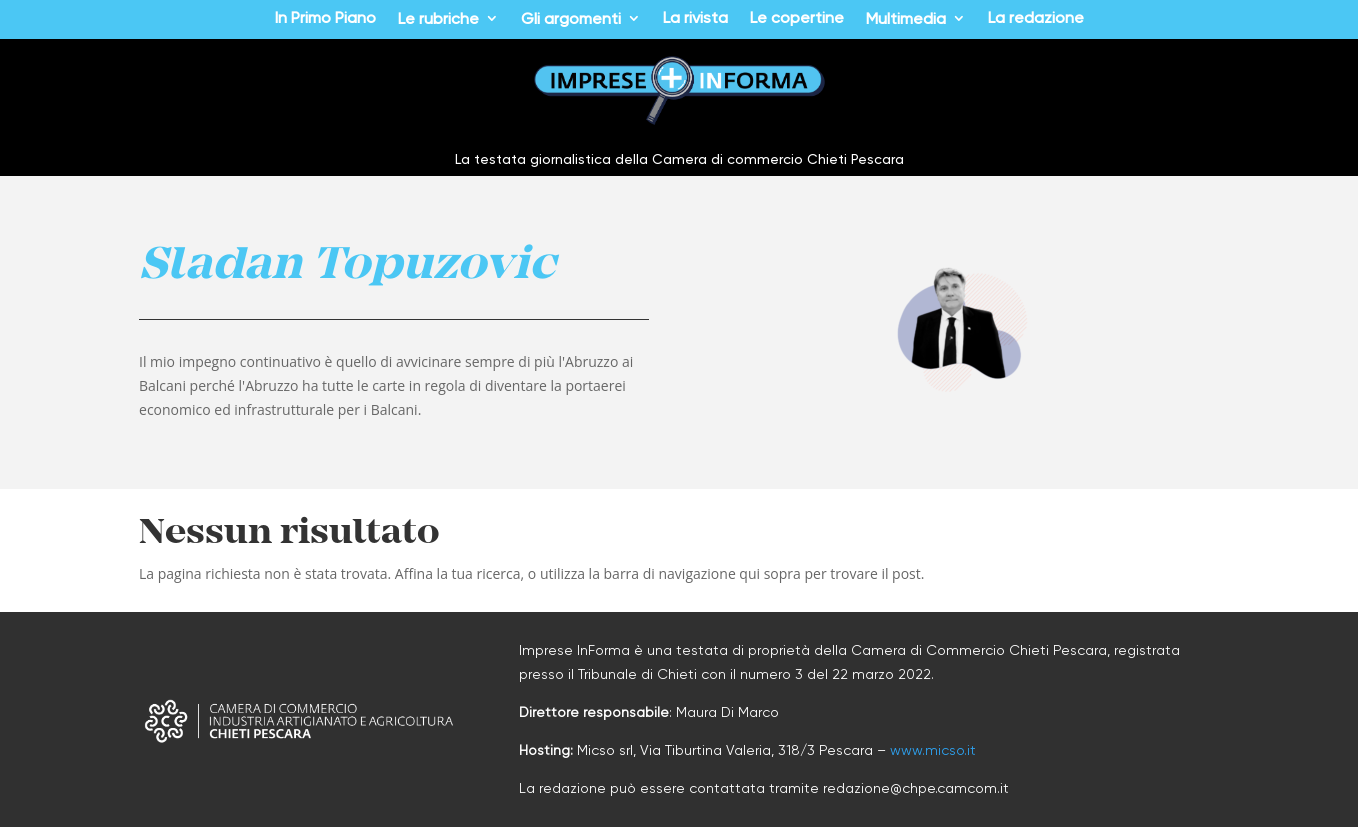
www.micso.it (933, 750)
